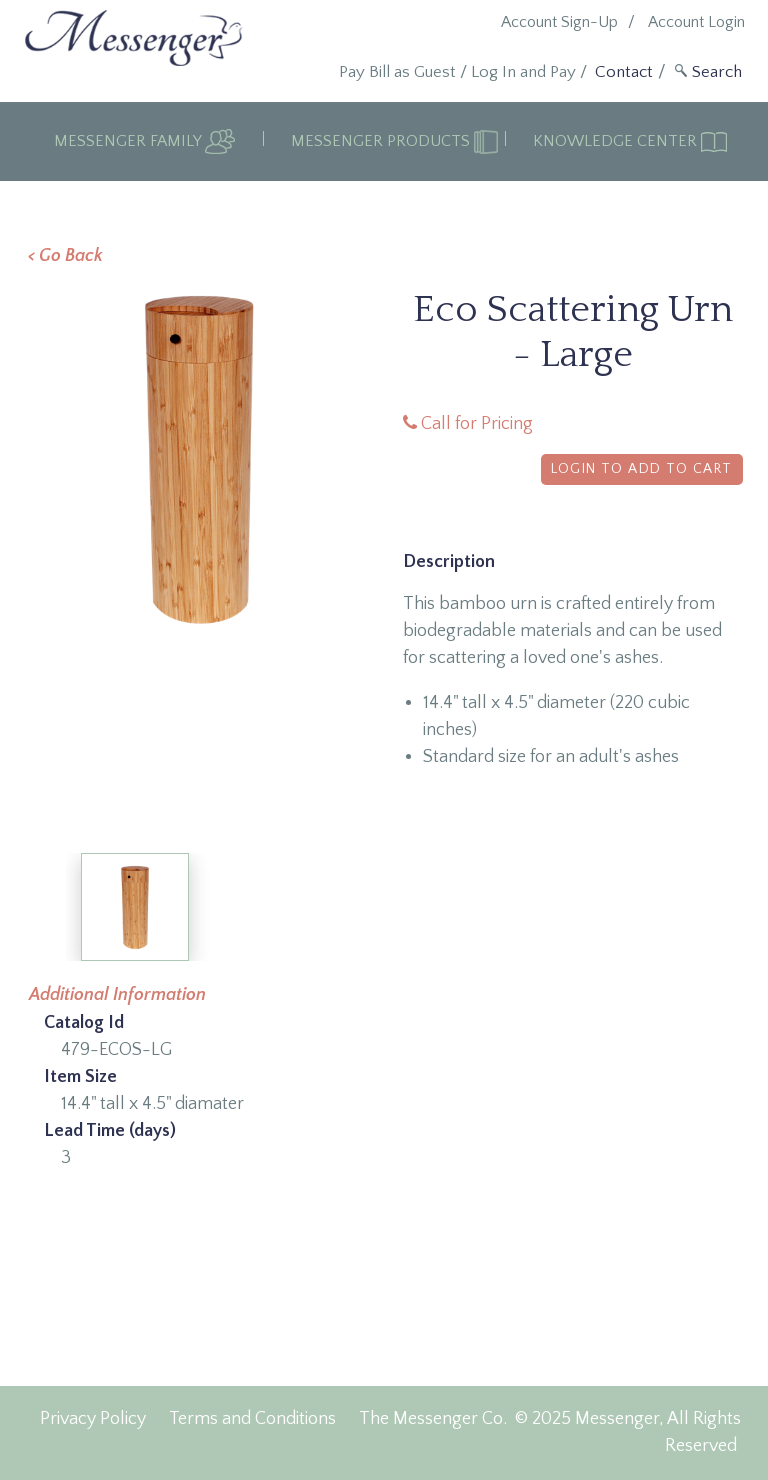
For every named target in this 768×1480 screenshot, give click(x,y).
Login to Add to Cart (642, 469)
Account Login (696, 22)
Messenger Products (382, 141)
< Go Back (65, 256)
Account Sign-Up (559, 22)
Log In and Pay (523, 72)
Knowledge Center (617, 141)
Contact (624, 72)
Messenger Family (129, 141)
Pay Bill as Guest (397, 72)
